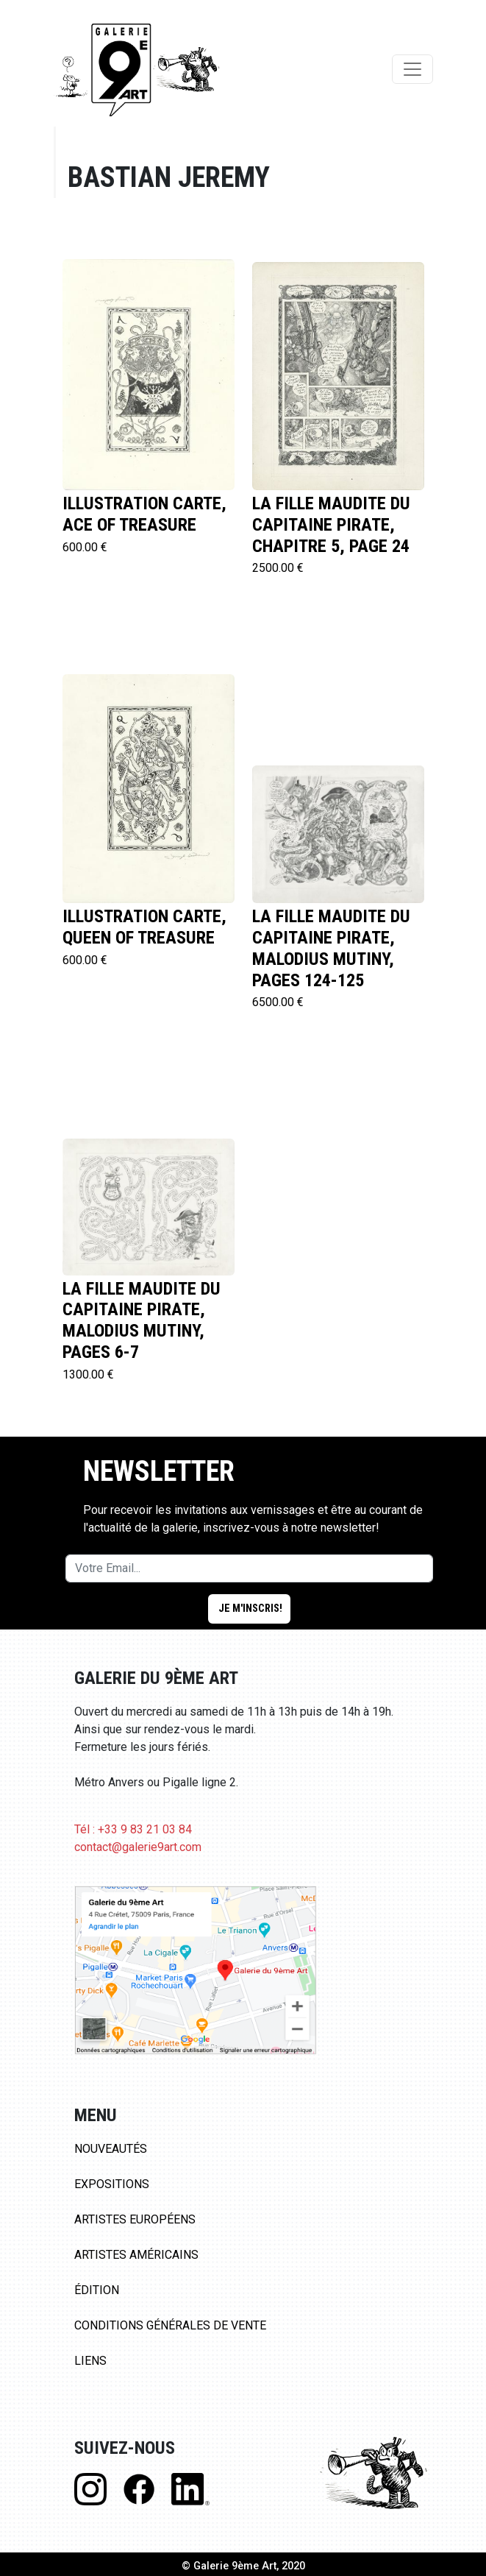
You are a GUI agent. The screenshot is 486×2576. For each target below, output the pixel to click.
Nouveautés (110, 2149)
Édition (96, 2290)
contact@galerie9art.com (137, 1847)
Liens (90, 2361)
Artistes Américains (136, 2255)
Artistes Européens (135, 2219)
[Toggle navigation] (412, 69)
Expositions (111, 2184)
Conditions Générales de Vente (170, 2325)
